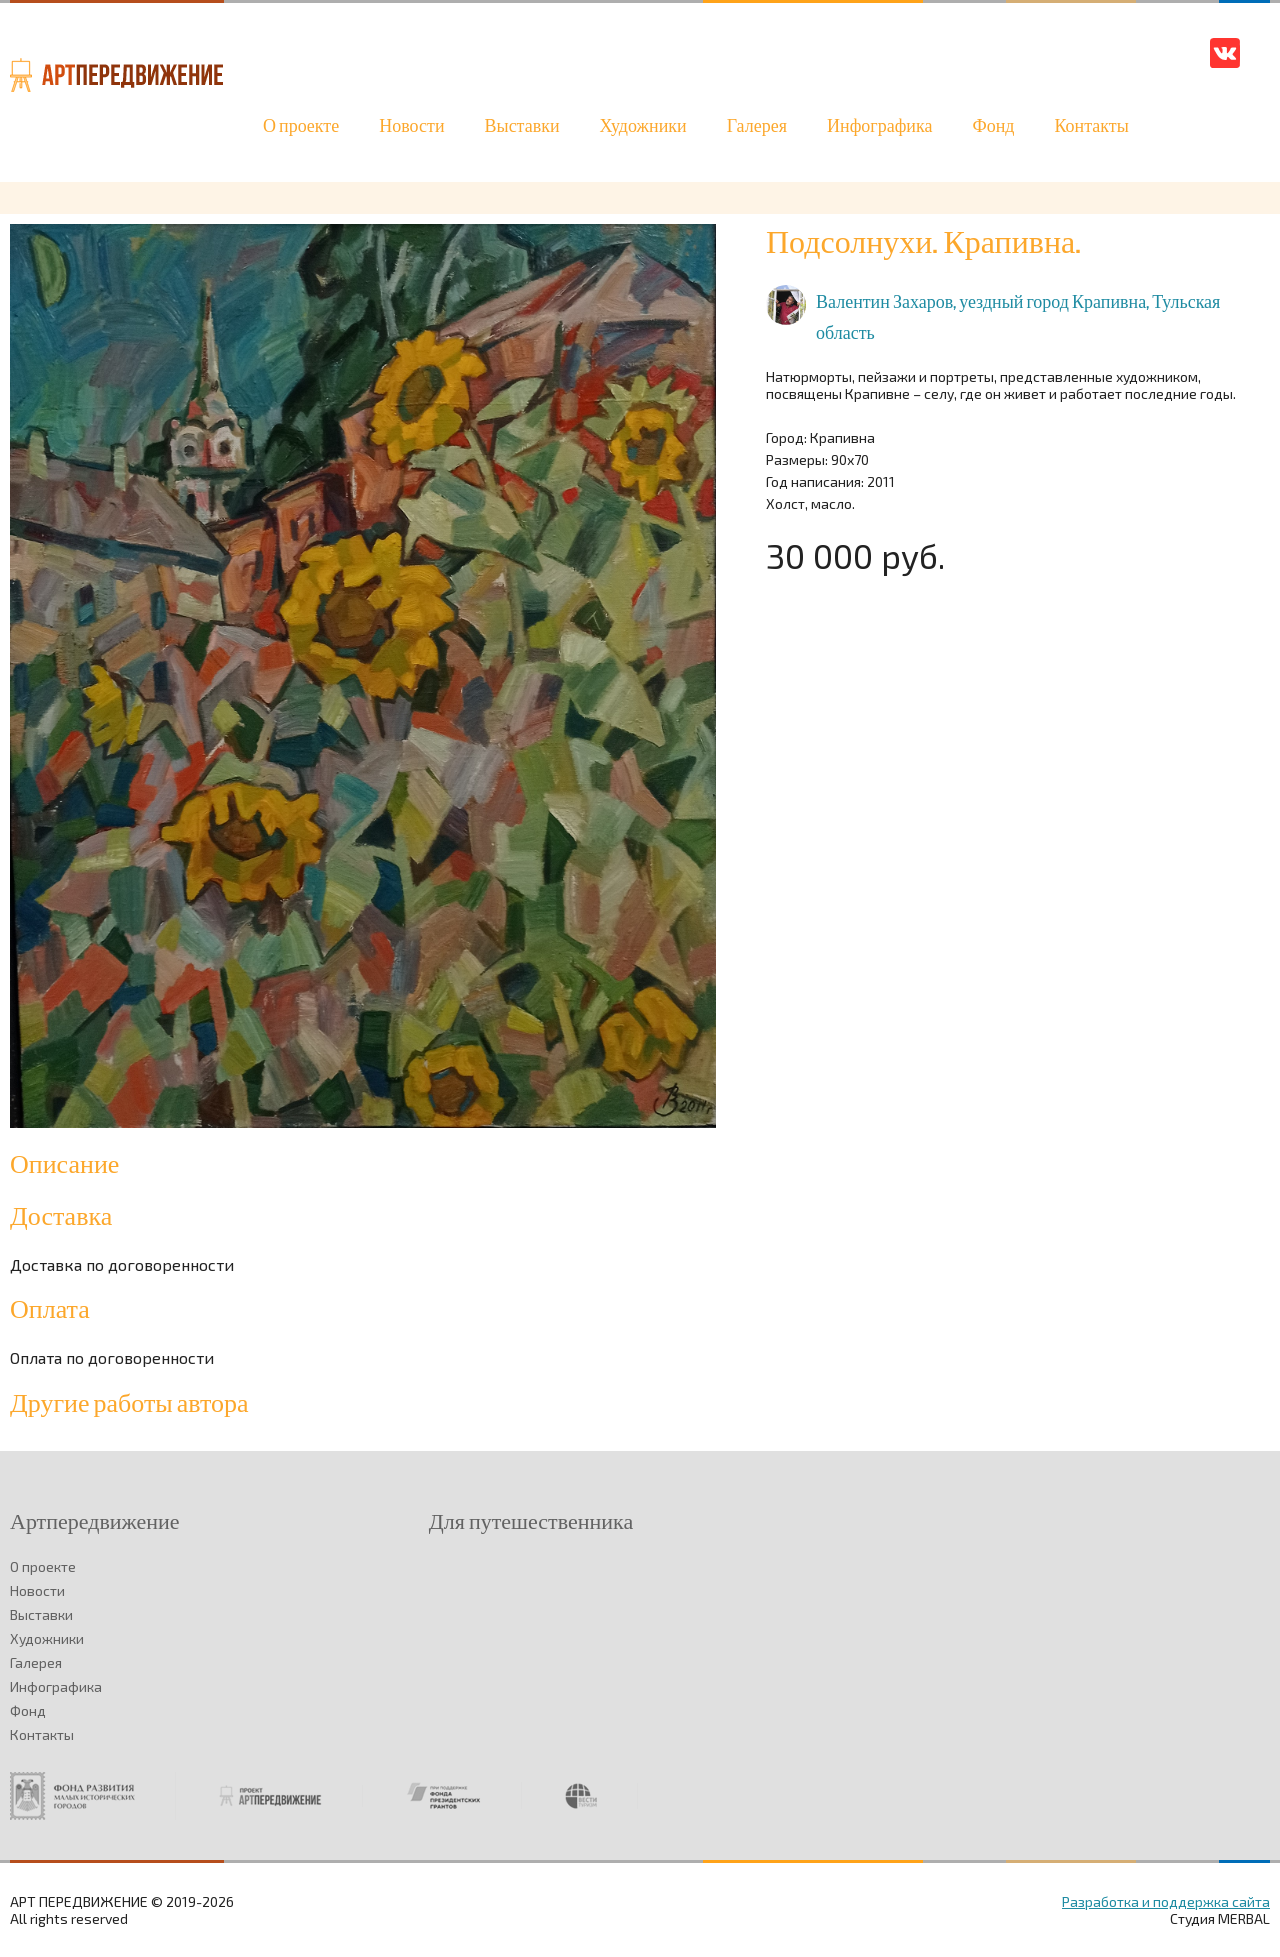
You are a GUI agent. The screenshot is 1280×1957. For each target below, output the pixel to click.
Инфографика (879, 126)
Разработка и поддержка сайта (1166, 1901)
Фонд (993, 126)
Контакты (1091, 126)
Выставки (522, 126)
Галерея (757, 126)
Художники (643, 126)
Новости (411, 126)
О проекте (301, 126)
